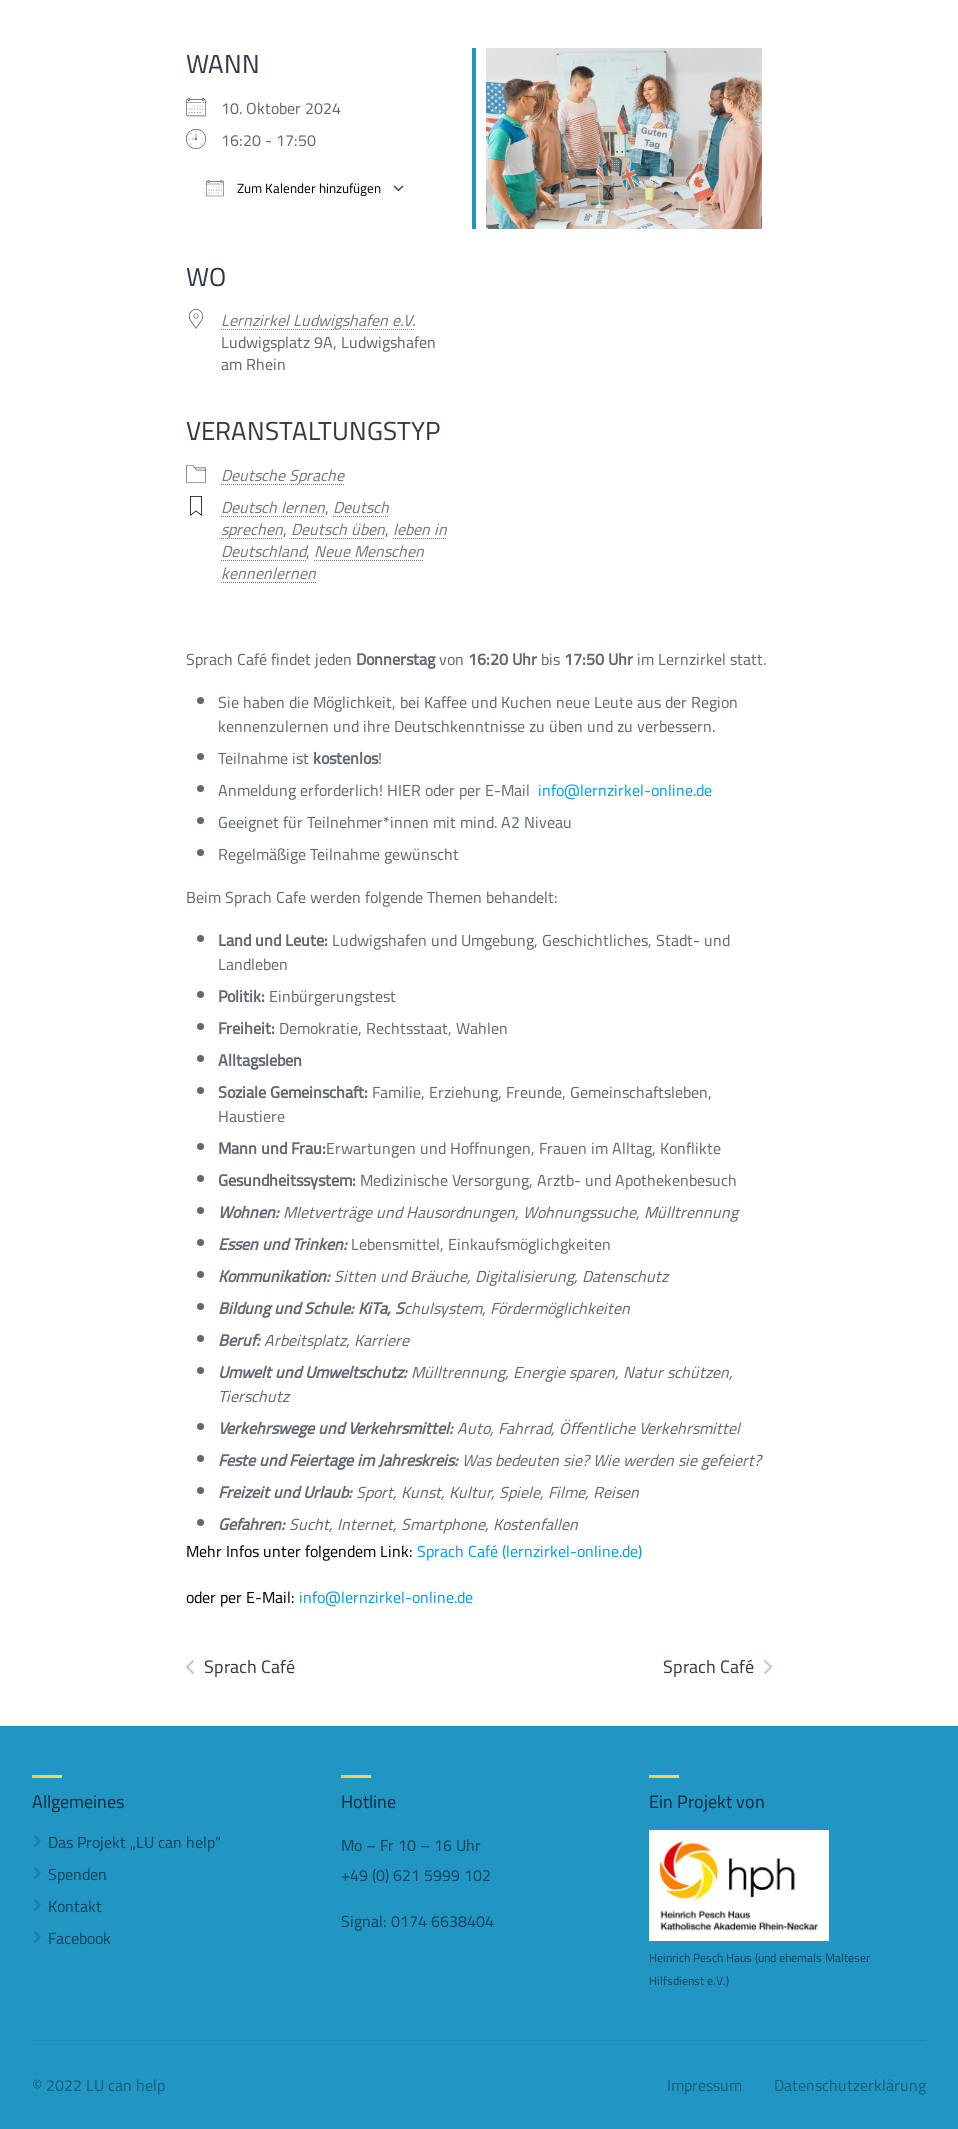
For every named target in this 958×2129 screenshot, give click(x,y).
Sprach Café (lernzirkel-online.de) (529, 1551)
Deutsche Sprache (282, 475)
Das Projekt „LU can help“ (134, 1842)
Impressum (704, 2085)
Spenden (77, 1874)
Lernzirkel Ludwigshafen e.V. (318, 320)
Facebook (79, 1938)
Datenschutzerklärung (850, 2085)
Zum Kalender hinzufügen (293, 188)
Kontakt (75, 1906)
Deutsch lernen (273, 507)
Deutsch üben (338, 529)
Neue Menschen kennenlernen (322, 562)
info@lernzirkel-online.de (625, 790)
